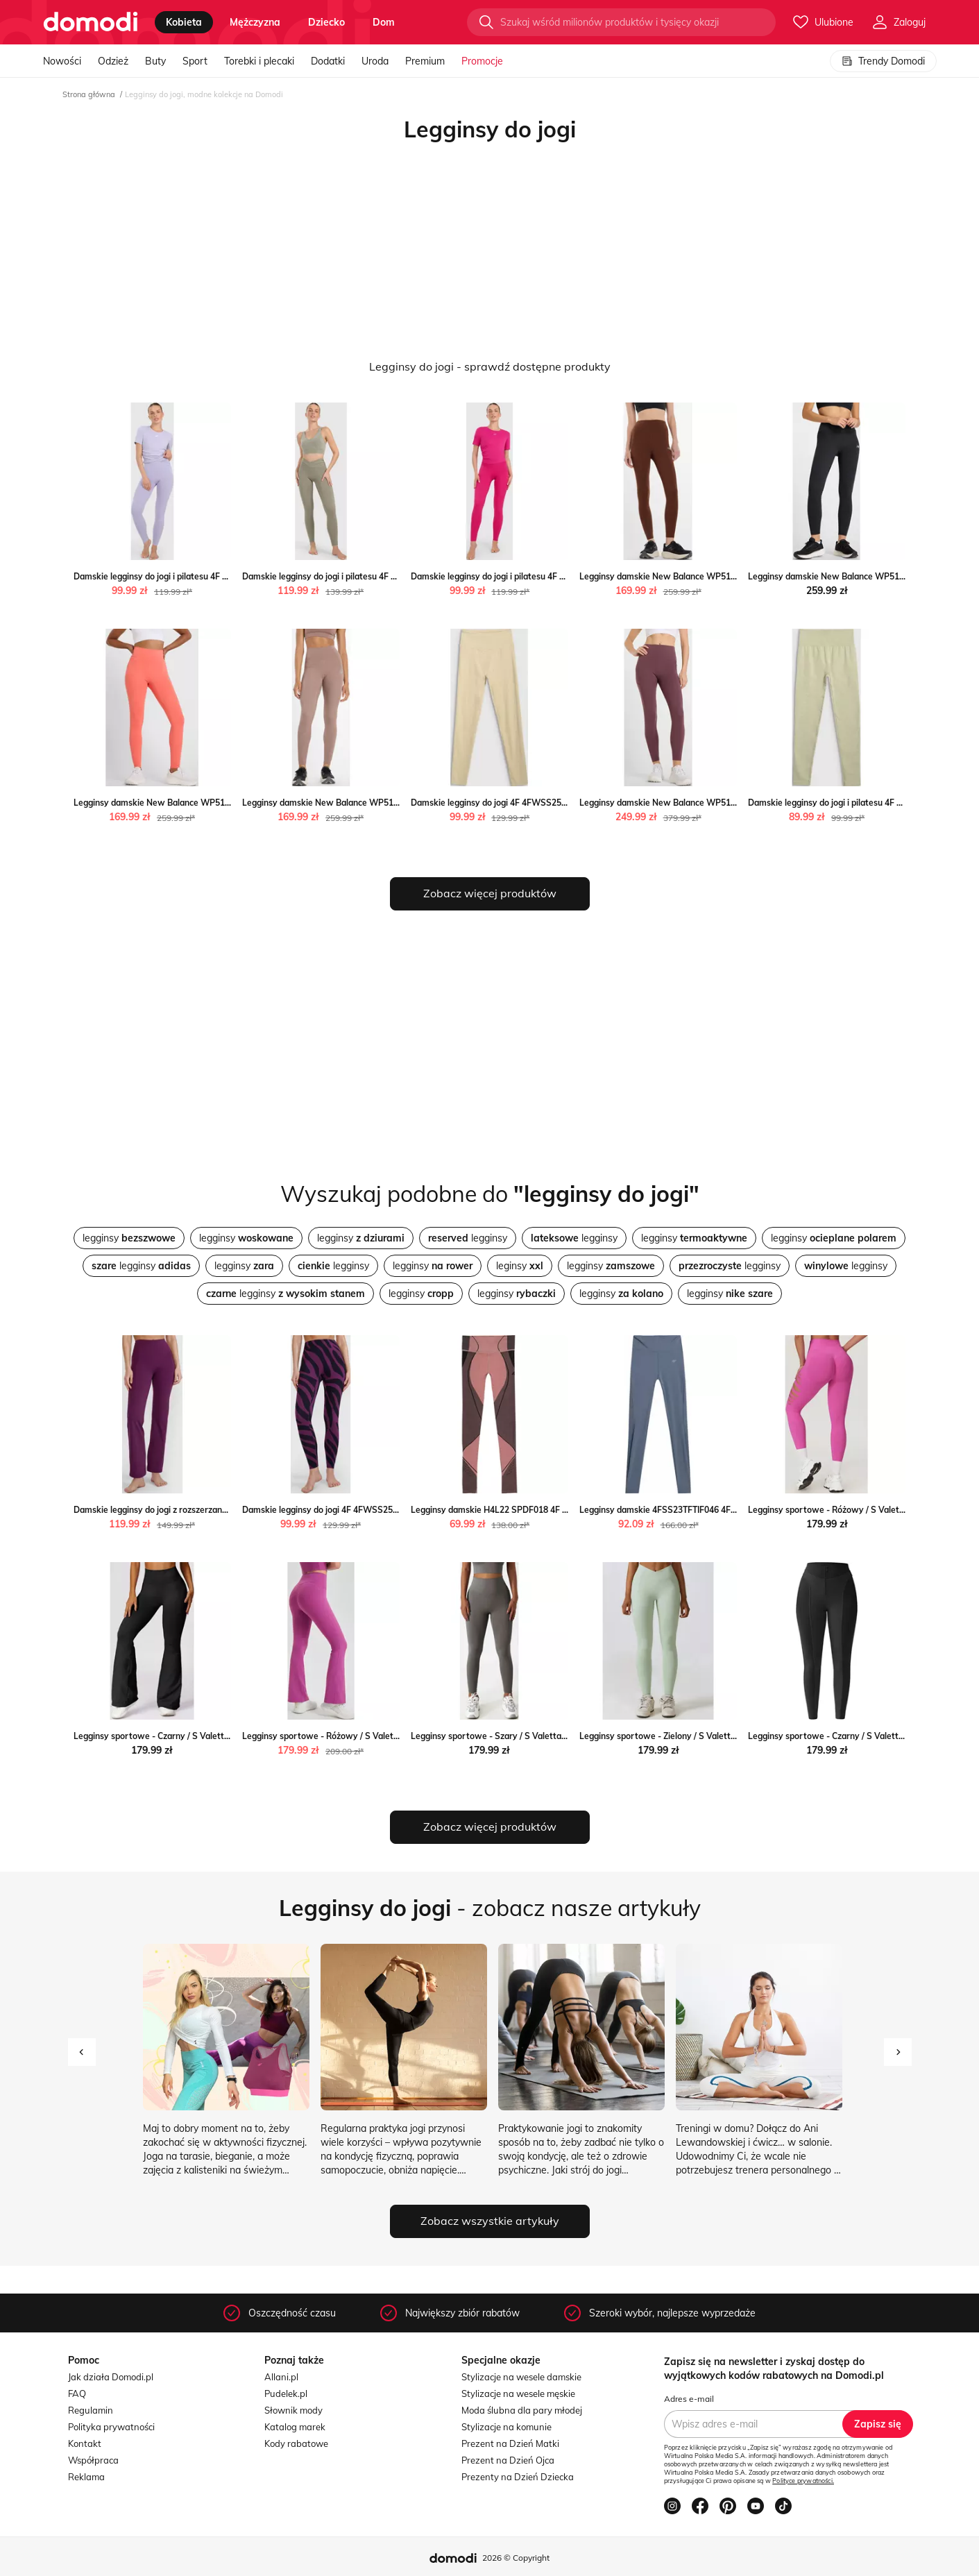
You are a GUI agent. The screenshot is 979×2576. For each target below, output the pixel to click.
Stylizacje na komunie (506, 2426)
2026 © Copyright (516, 2557)
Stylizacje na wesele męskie (518, 2393)
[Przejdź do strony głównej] (90, 22)
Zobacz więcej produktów (489, 893)
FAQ (77, 2393)
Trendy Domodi (883, 61)
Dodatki (328, 61)
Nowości (62, 61)
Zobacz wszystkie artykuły (489, 2221)
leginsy (519, 1266)
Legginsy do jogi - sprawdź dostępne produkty (490, 366)
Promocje (482, 61)
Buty (155, 61)
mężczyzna (255, 22)
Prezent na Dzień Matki (510, 2443)
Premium (425, 61)
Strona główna (88, 94)
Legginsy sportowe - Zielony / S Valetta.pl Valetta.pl (682, 1736)
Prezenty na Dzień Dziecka (517, 2476)
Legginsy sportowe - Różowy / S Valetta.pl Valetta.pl (852, 1510)
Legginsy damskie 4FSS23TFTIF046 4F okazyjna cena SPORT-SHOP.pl (716, 1510)
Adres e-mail (689, 2398)
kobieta (184, 22)
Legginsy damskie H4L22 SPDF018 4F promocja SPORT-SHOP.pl (537, 1510)
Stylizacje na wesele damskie (521, 2376)
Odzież (113, 61)
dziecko (326, 22)
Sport (194, 61)
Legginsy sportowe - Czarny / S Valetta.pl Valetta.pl (176, 1736)
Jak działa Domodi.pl (110, 2376)
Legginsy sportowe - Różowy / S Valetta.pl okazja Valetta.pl (360, 1736)
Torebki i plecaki (259, 61)
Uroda (375, 61)
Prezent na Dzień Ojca (507, 2460)
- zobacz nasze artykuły (490, 1908)
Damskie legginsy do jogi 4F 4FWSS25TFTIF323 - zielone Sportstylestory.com (564, 802)
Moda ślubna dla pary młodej (521, 2410)
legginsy (129, 1238)
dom (384, 22)
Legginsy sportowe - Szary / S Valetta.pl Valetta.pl (511, 1736)
